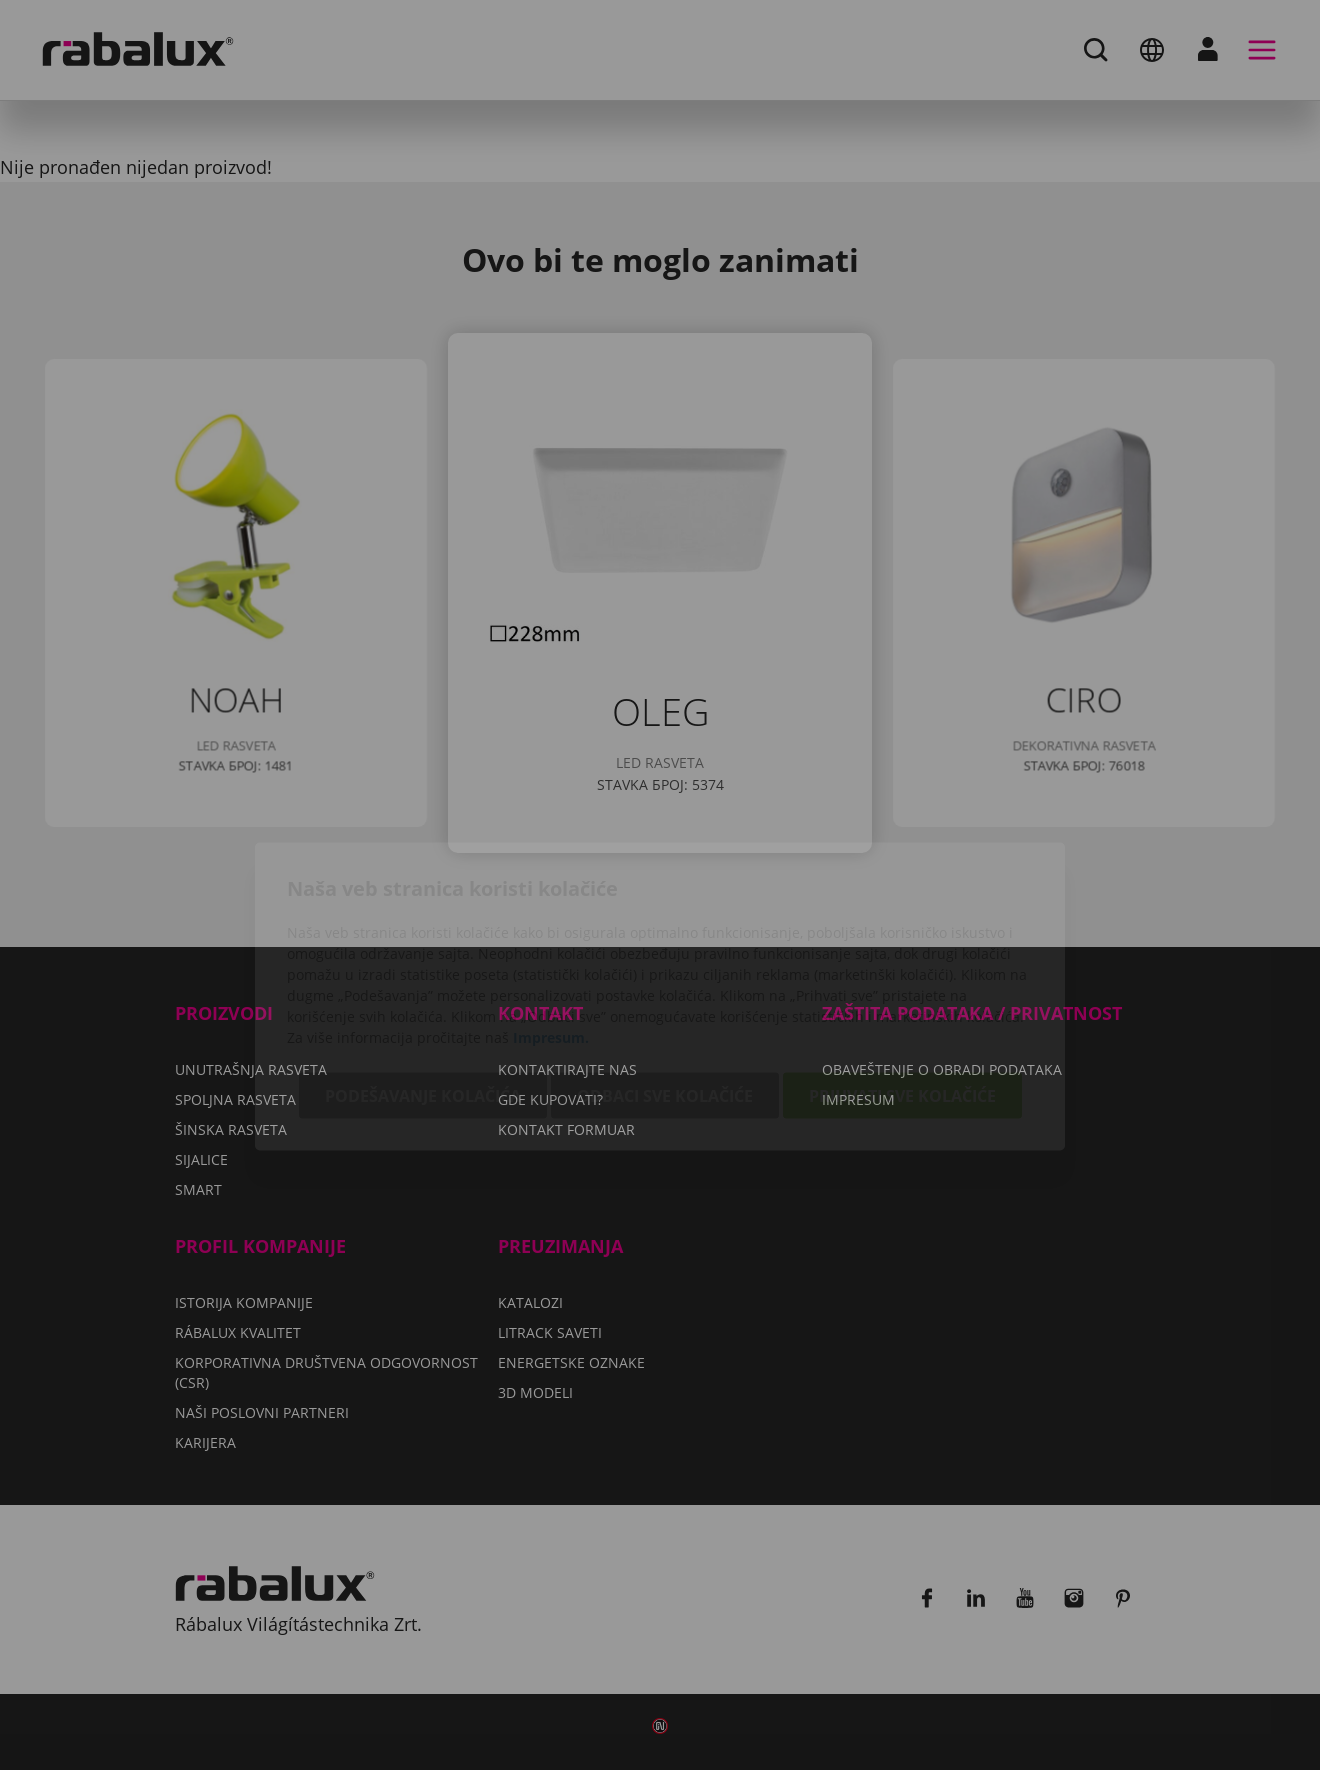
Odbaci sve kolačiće (665, 984)
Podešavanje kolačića (423, 984)
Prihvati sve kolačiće (902, 984)
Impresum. (551, 925)
